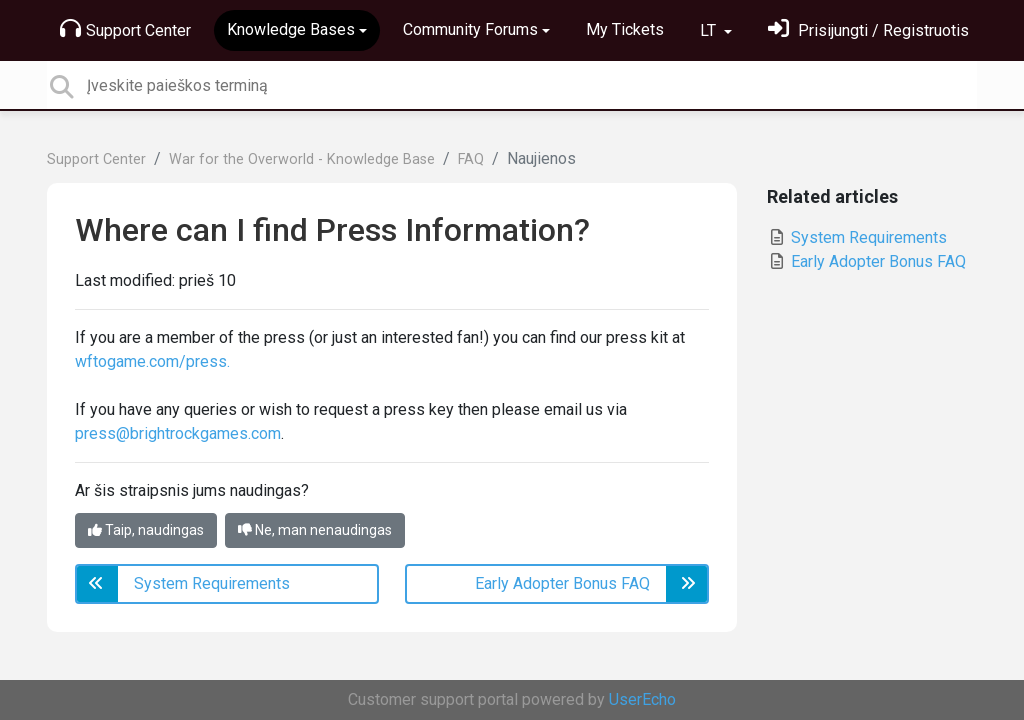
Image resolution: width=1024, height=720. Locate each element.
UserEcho (642, 699)
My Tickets (625, 29)
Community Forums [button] (470, 29)
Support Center (125, 29)
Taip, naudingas (146, 530)
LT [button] (710, 30)
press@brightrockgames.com (178, 433)
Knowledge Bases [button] (291, 29)
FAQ (471, 159)
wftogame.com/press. (152, 361)
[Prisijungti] (868, 30)
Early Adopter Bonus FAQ (866, 261)
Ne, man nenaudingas (315, 530)
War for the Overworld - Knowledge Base (302, 159)
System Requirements (857, 237)
